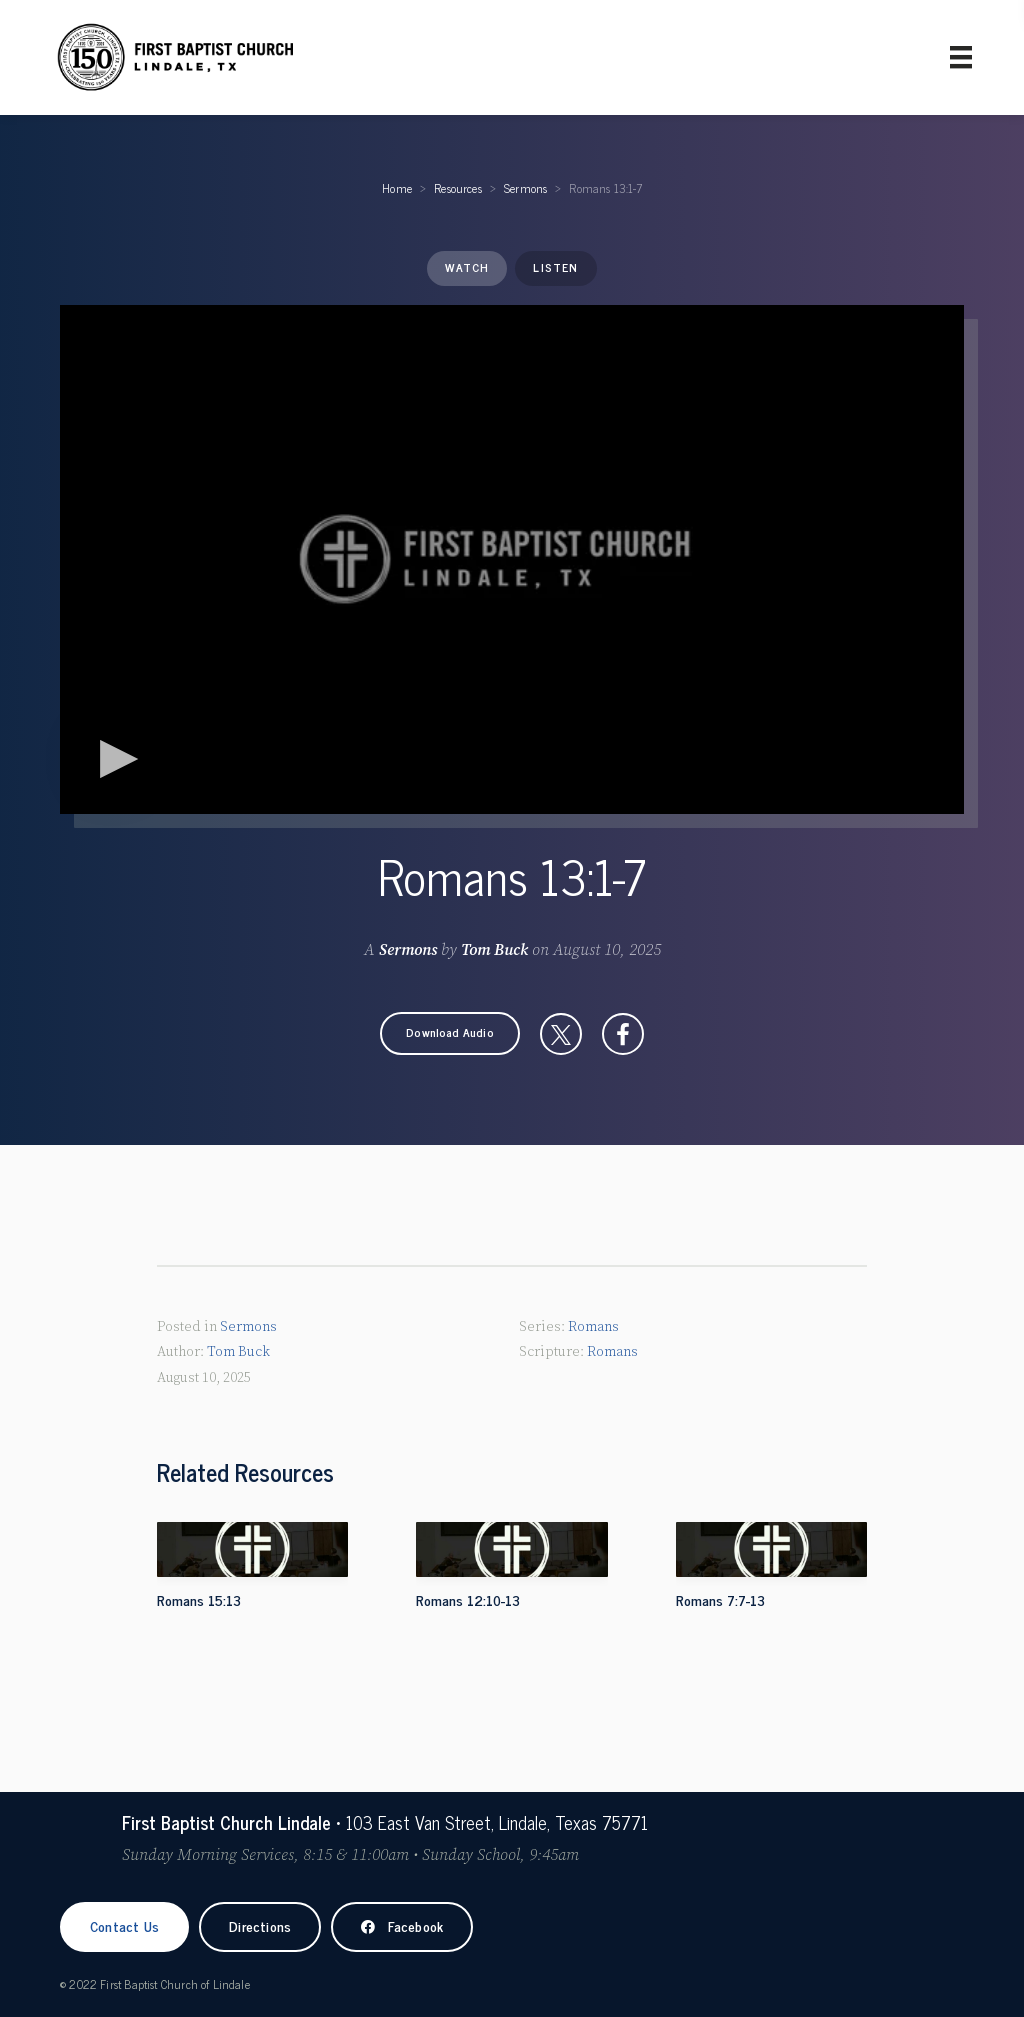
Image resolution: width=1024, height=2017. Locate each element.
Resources (458, 188)
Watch (467, 267)
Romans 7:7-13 (720, 1599)
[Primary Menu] (961, 57)
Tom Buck (494, 950)
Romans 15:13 (199, 1599)
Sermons (525, 188)
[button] (450, 1033)
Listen (555, 267)
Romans (593, 1327)
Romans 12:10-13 (468, 1599)
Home (397, 188)
